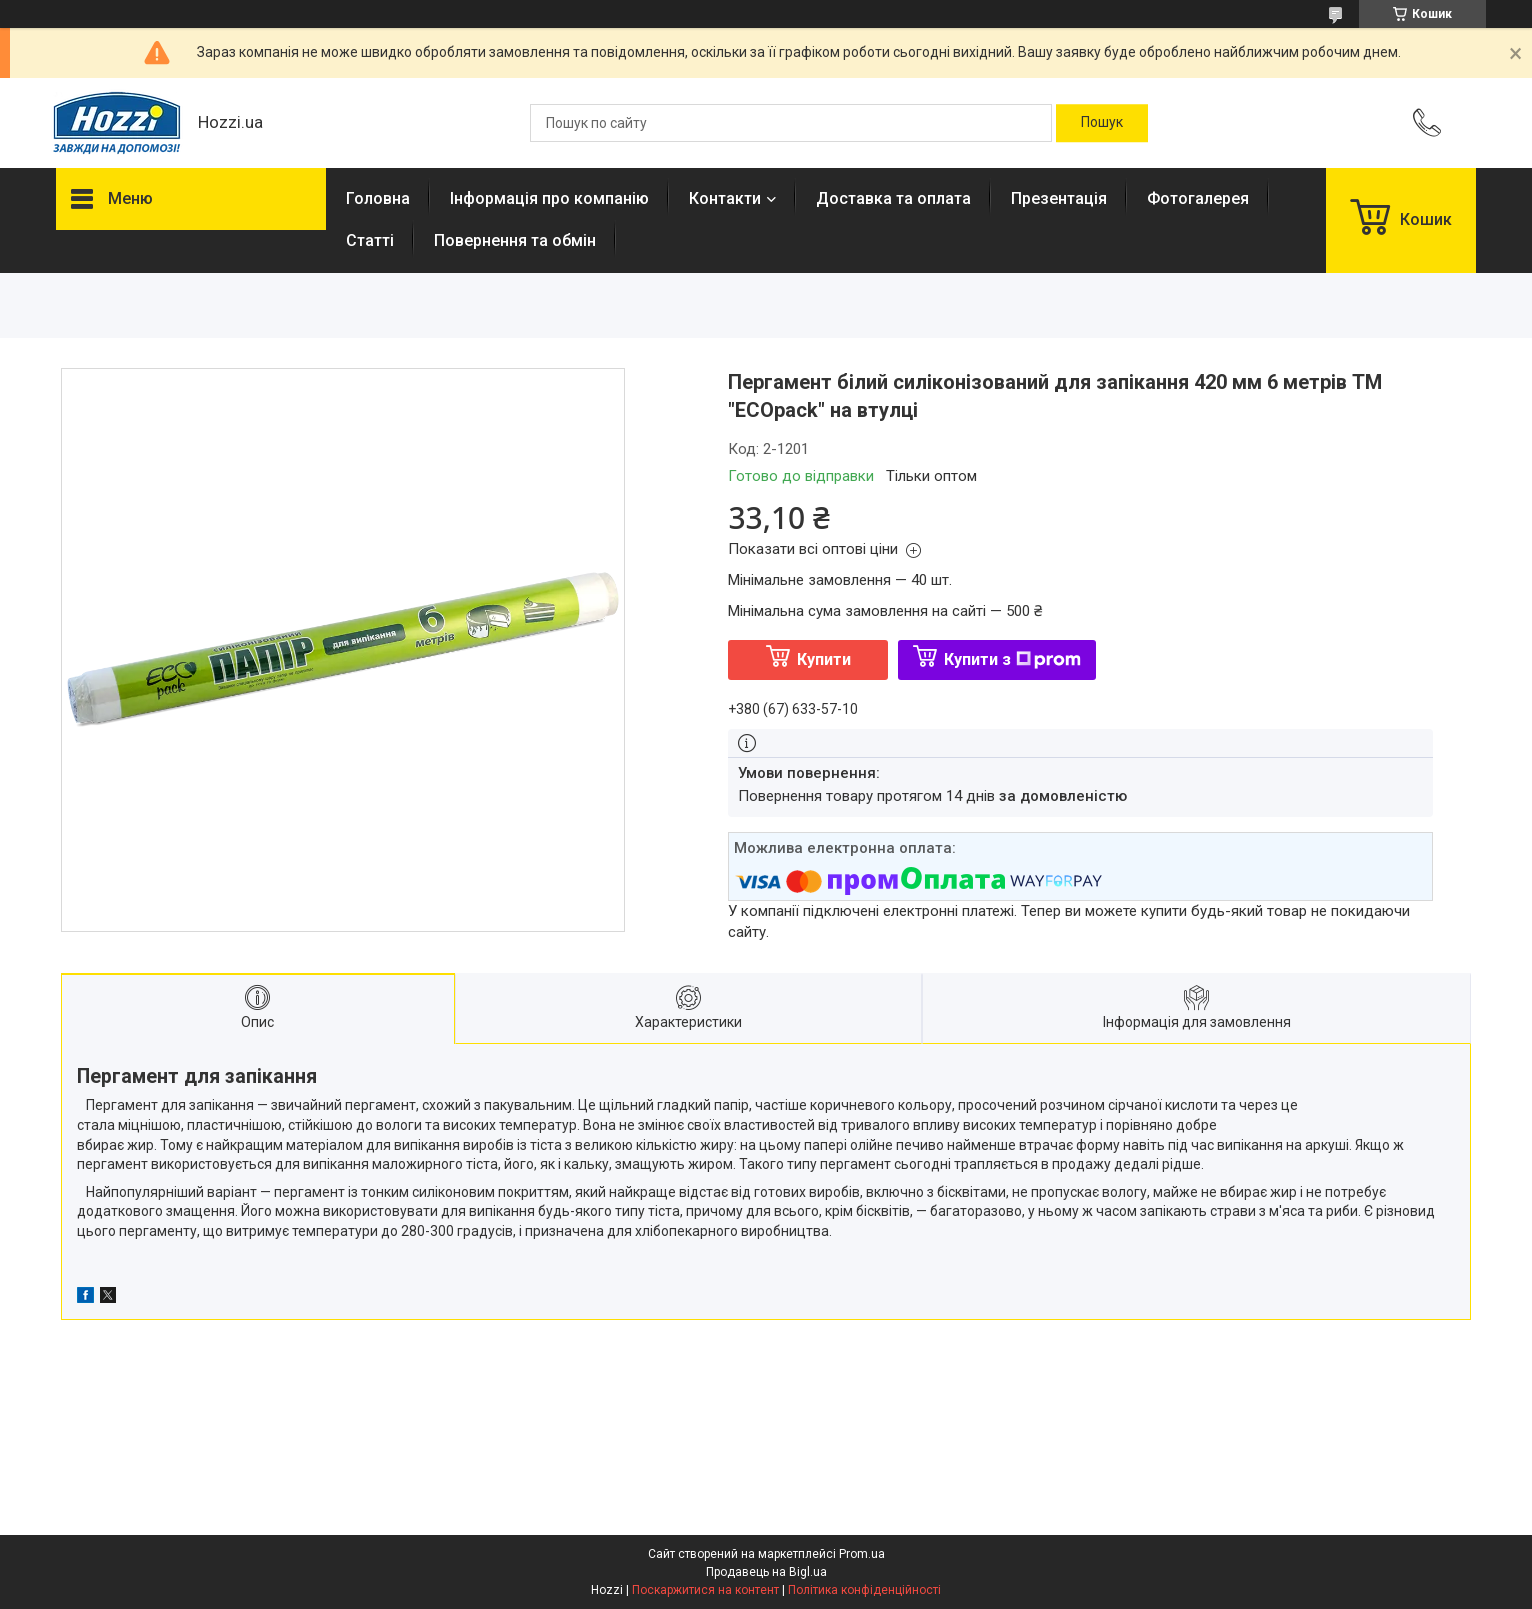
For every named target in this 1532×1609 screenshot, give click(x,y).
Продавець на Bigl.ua (766, 1572)
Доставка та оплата (893, 198)
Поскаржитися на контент (705, 1590)
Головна (378, 198)
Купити (824, 659)
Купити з (1012, 659)
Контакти (725, 198)
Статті (370, 240)
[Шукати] (1102, 123)
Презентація (1059, 198)
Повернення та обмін (515, 240)
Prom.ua (862, 1554)
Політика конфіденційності (864, 1590)
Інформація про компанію (549, 198)
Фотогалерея (1198, 198)
